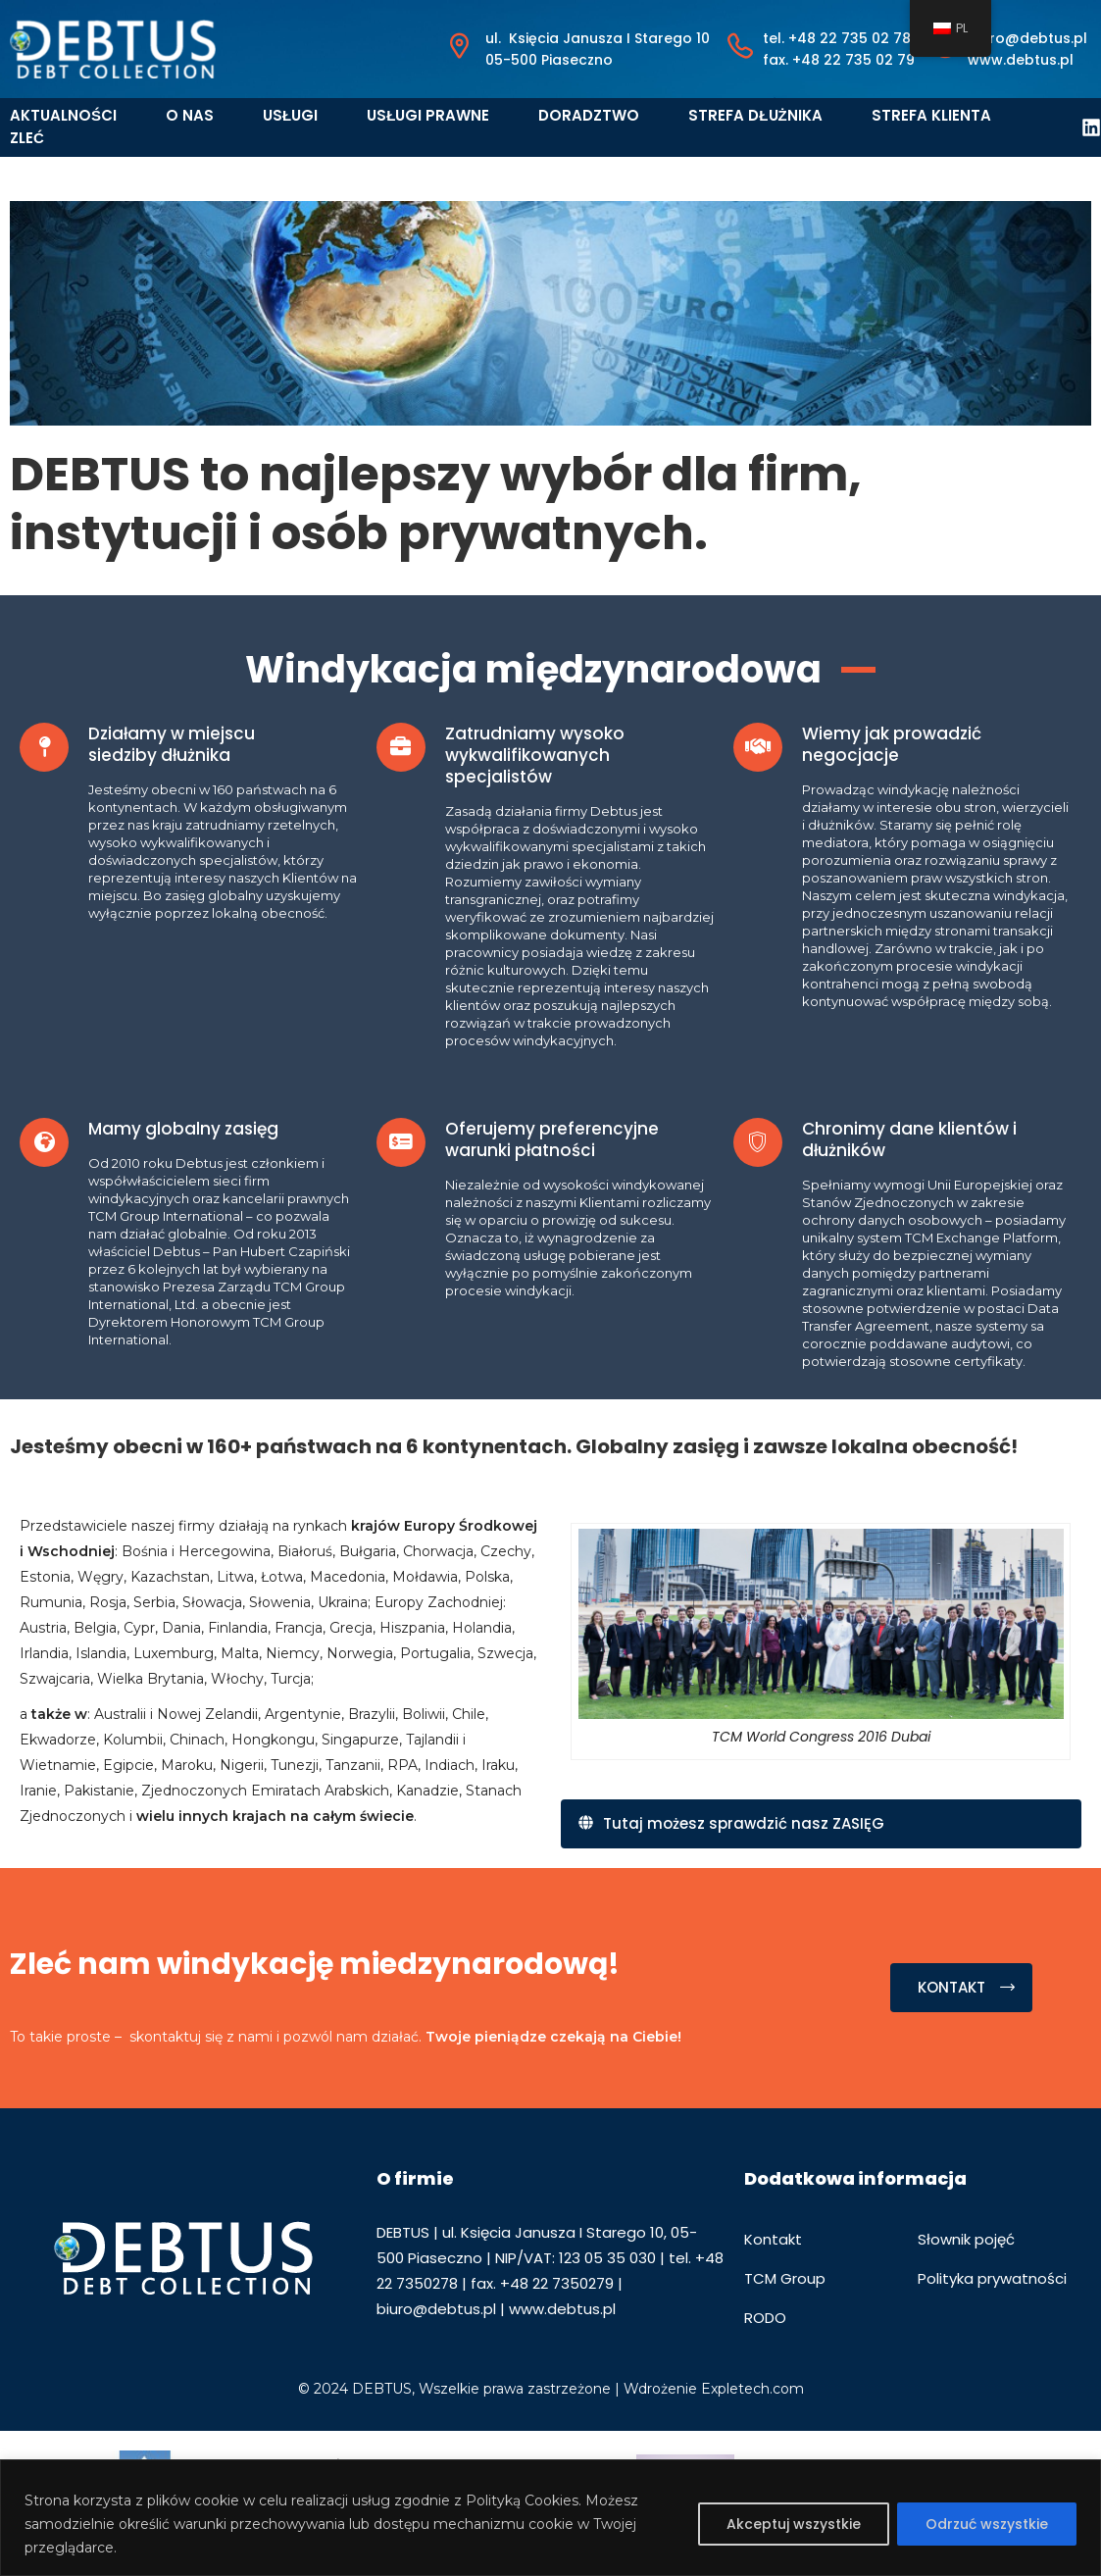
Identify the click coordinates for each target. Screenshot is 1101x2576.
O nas (190, 115)
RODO (765, 2317)
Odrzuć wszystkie (987, 2524)
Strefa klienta (931, 115)
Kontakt (773, 2239)
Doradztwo (588, 115)
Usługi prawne (428, 115)
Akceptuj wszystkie (793, 2524)
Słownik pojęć (966, 2239)
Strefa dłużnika (755, 115)
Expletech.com (752, 2389)
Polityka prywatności (992, 2278)
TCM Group (785, 2278)
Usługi (290, 115)
